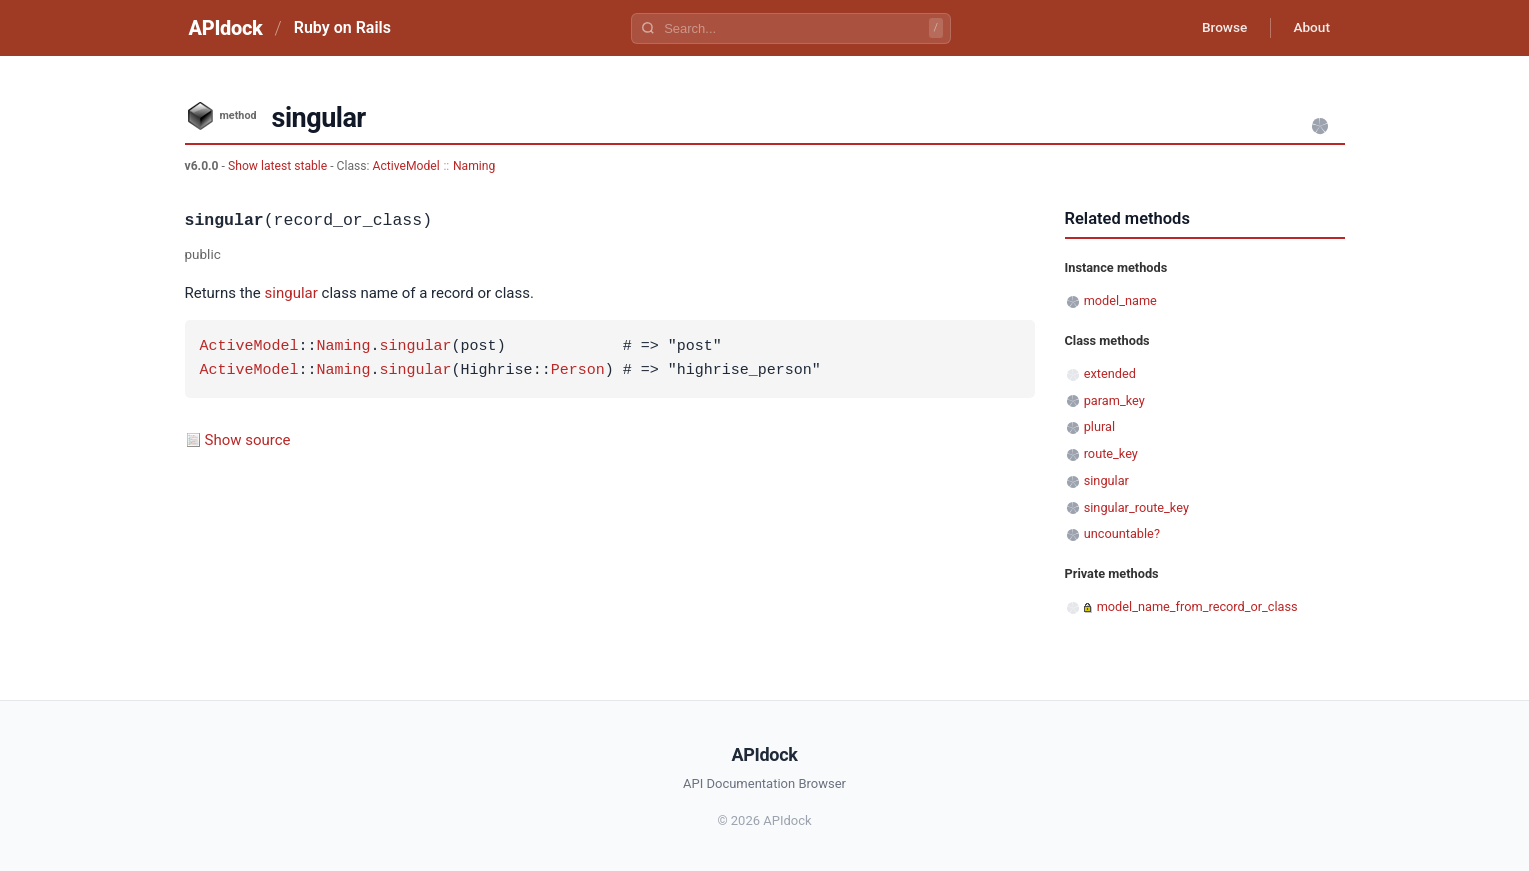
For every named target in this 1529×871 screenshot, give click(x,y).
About (1310, 28)
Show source (248, 440)
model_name (1120, 300)
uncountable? (1122, 533)
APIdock (226, 28)
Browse (1218, 28)
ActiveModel (406, 166)
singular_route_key (1136, 507)
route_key (1111, 453)
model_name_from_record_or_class (1197, 606)
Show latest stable (279, 166)
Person (578, 371)
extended (1110, 373)
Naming (474, 166)
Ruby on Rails (342, 27)
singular (291, 293)
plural (1099, 426)
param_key (1114, 400)
